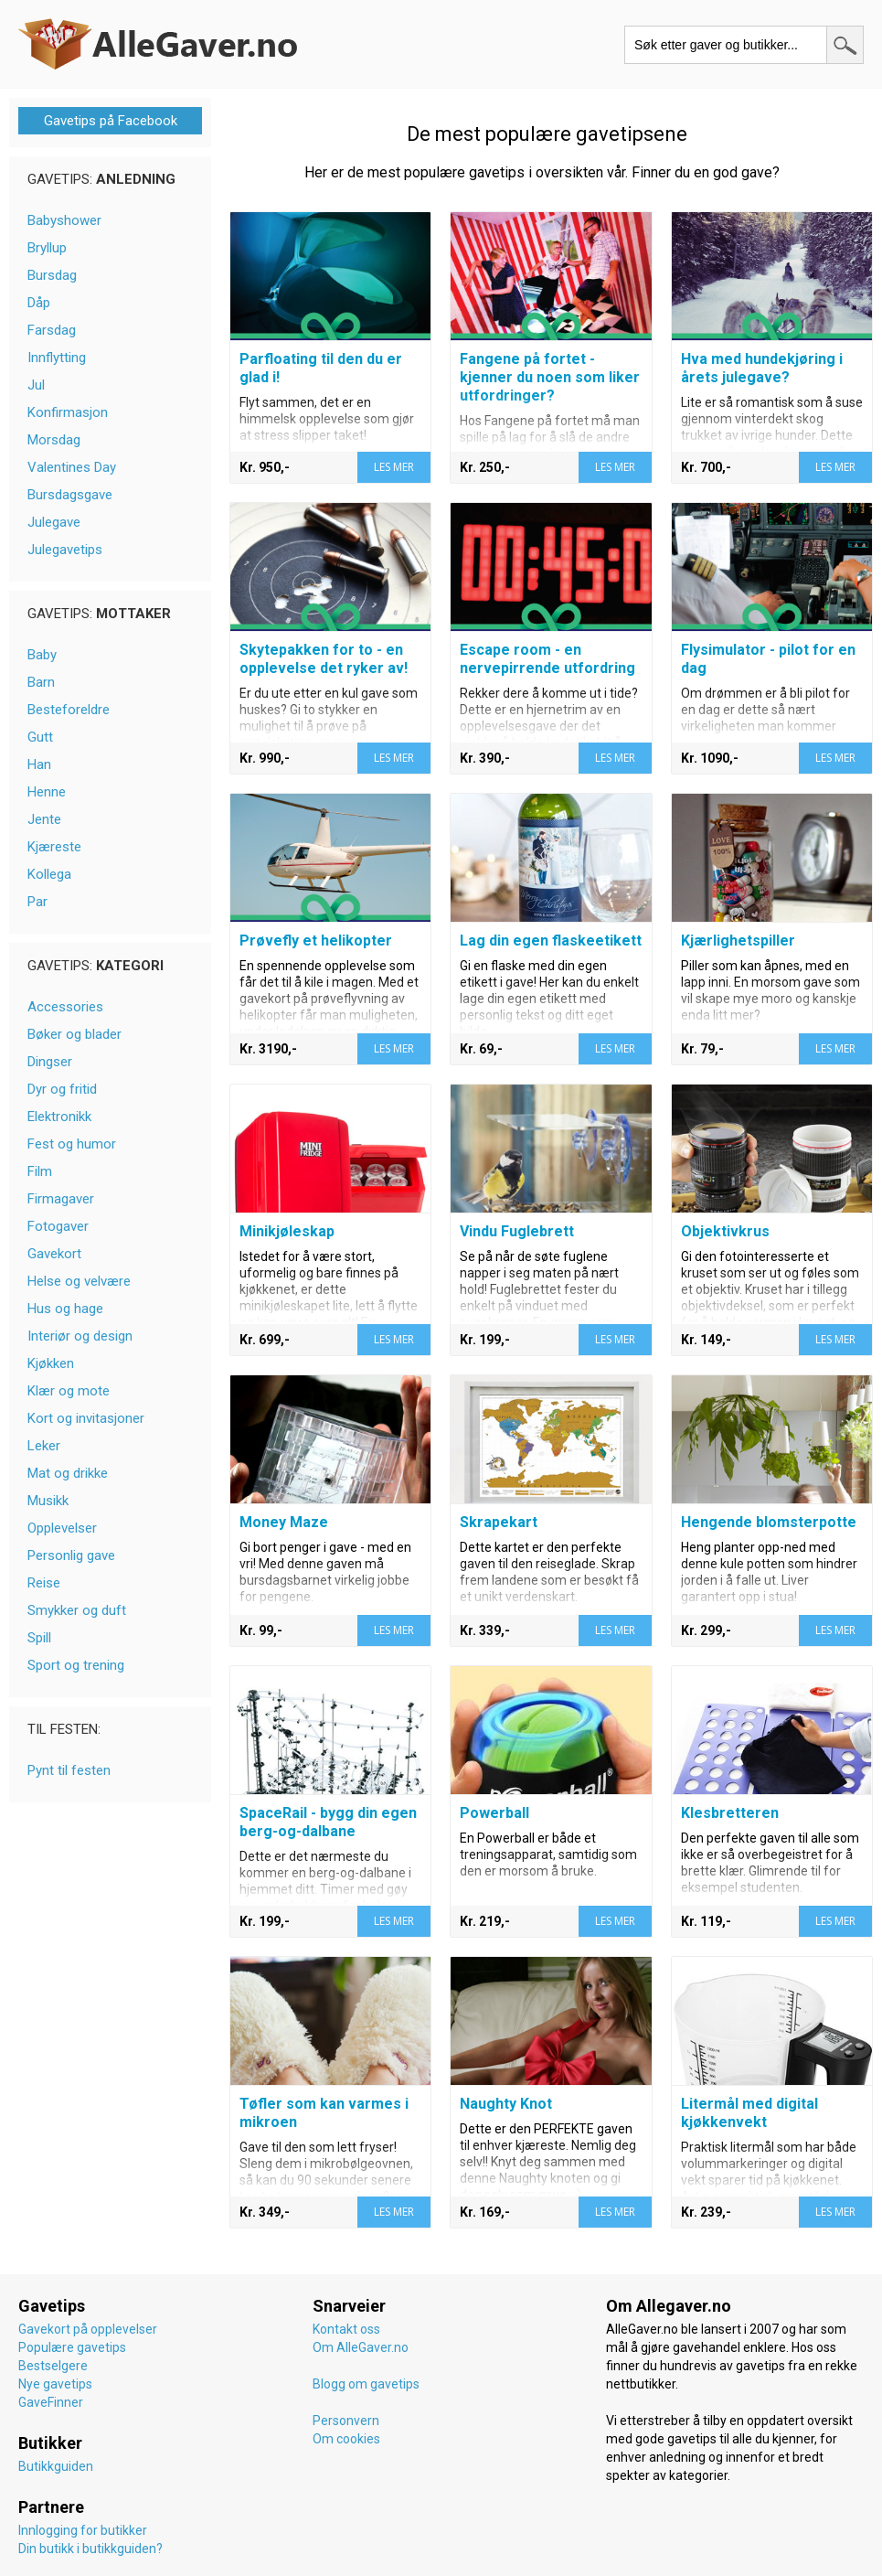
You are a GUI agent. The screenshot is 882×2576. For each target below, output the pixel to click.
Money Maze (283, 1522)
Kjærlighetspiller (738, 940)
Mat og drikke (67, 1473)
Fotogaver (58, 1226)
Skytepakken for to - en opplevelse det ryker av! (323, 659)
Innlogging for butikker (82, 2530)
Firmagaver (60, 1199)
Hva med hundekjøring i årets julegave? (762, 368)
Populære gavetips (72, 2347)
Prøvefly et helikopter (315, 940)
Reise (43, 1583)
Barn (41, 682)
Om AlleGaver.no (361, 2347)
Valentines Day (71, 467)
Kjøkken (50, 1363)
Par (37, 901)
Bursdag (52, 275)
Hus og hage (65, 1308)
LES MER (394, 467)
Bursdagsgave (69, 494)
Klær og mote (68, 1391)
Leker (43, 1446)
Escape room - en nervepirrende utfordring (547, 659)
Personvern (346, 2420)
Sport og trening (75, 1665)
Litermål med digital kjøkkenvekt (749, 2113)
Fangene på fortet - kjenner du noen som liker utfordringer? (550, 377)
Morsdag (53, 440)
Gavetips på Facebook (110, 120)
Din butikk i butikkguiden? (90, 2548)
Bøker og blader (74, 1034)
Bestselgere (53, 2365)
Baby (42, 655)
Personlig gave (71, 1555)
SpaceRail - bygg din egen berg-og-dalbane (328, 1822)
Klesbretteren (730, 1813)
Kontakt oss (346, 2329)
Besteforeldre (68, 709)
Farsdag (51, 330)
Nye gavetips (55, 2384)
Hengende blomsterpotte (768, 1522)
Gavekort (54, 1253)
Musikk (48, 1500)
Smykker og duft (76, 1610)
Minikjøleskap (287, 1231)
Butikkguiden (55, 2466)
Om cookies (346, 2439)
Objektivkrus (725, 1231)
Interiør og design (80, 1336)
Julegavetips (64, 549)
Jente (44, 819)
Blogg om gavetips (366, 2384)
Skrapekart (498, 1522)
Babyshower (64, 220)
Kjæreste (54, 847)
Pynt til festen (69, 1770)
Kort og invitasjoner (85, 1418)
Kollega (49, 874)
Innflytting (56, 357)
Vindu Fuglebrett (517, 1231)
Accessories (65, 1007)
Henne (46, 792)
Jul (36, 385)
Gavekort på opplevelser (87, 2329)
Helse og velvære (79, 1281)
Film (39, 1171)
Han (39, 764)
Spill (39, 1638)
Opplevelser (62, 1528)
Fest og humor (71, 1144)
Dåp (38, 302)
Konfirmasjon (67, 412)
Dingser (49, 1061)
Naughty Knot (506, 2103)
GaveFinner (50, 2402)
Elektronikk (59, 1116)
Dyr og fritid (62, 1089)
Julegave (53, 522)
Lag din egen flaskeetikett (551, 940)
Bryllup (47, 248)
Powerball (494, 1813)
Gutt (40, 737)
